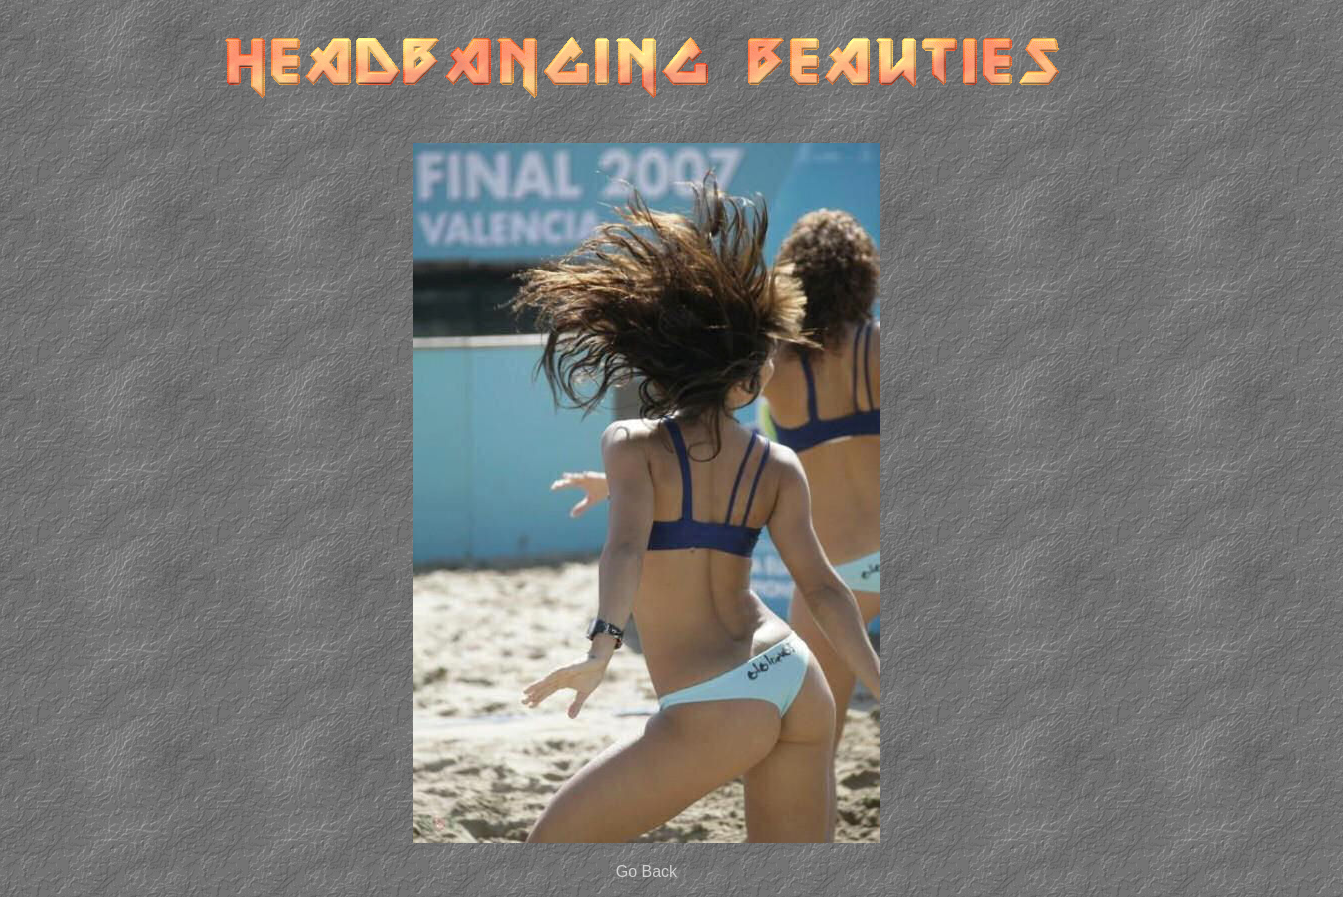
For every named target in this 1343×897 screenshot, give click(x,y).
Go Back (646, 871)
